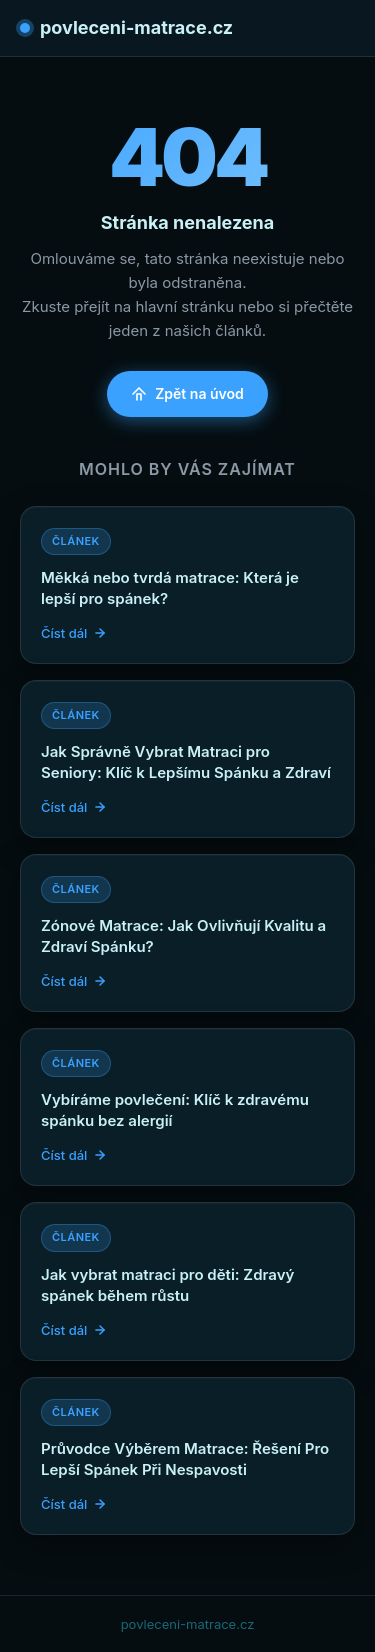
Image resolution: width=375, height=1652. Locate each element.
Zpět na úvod (187, 393)
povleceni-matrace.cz (126, 27)
